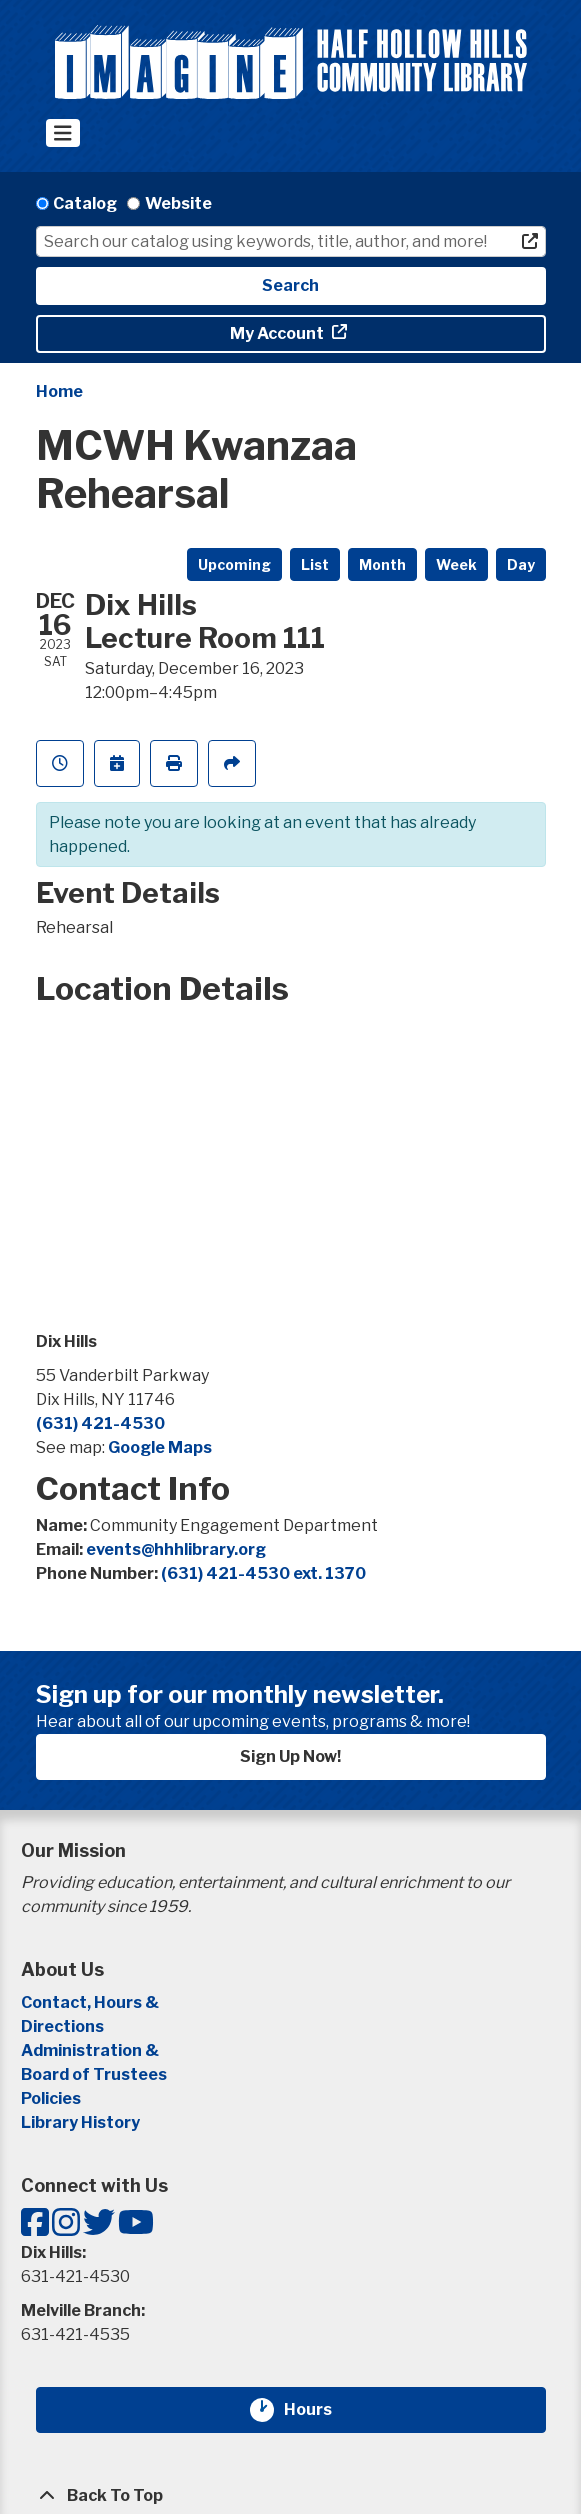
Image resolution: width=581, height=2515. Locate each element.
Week (456, 564)
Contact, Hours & (91, 2002)
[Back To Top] (291, 2496)
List (315, 564)
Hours (320, 2410)
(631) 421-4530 (100, 1423)
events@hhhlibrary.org (176, 1549)
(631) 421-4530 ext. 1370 (263, 1573)
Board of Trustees (94, 2074)
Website (178, 203)
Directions (62, 2026)
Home (59, 391)
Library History (80, 2122)
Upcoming (234, 564)
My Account (278, 333)
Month (382, 564)
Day (521, 564)
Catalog (85, 203)
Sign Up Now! (290, 1756)
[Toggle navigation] (63, 133)
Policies (51, 2098)
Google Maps (160, 1447)
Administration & (91, 2050)
